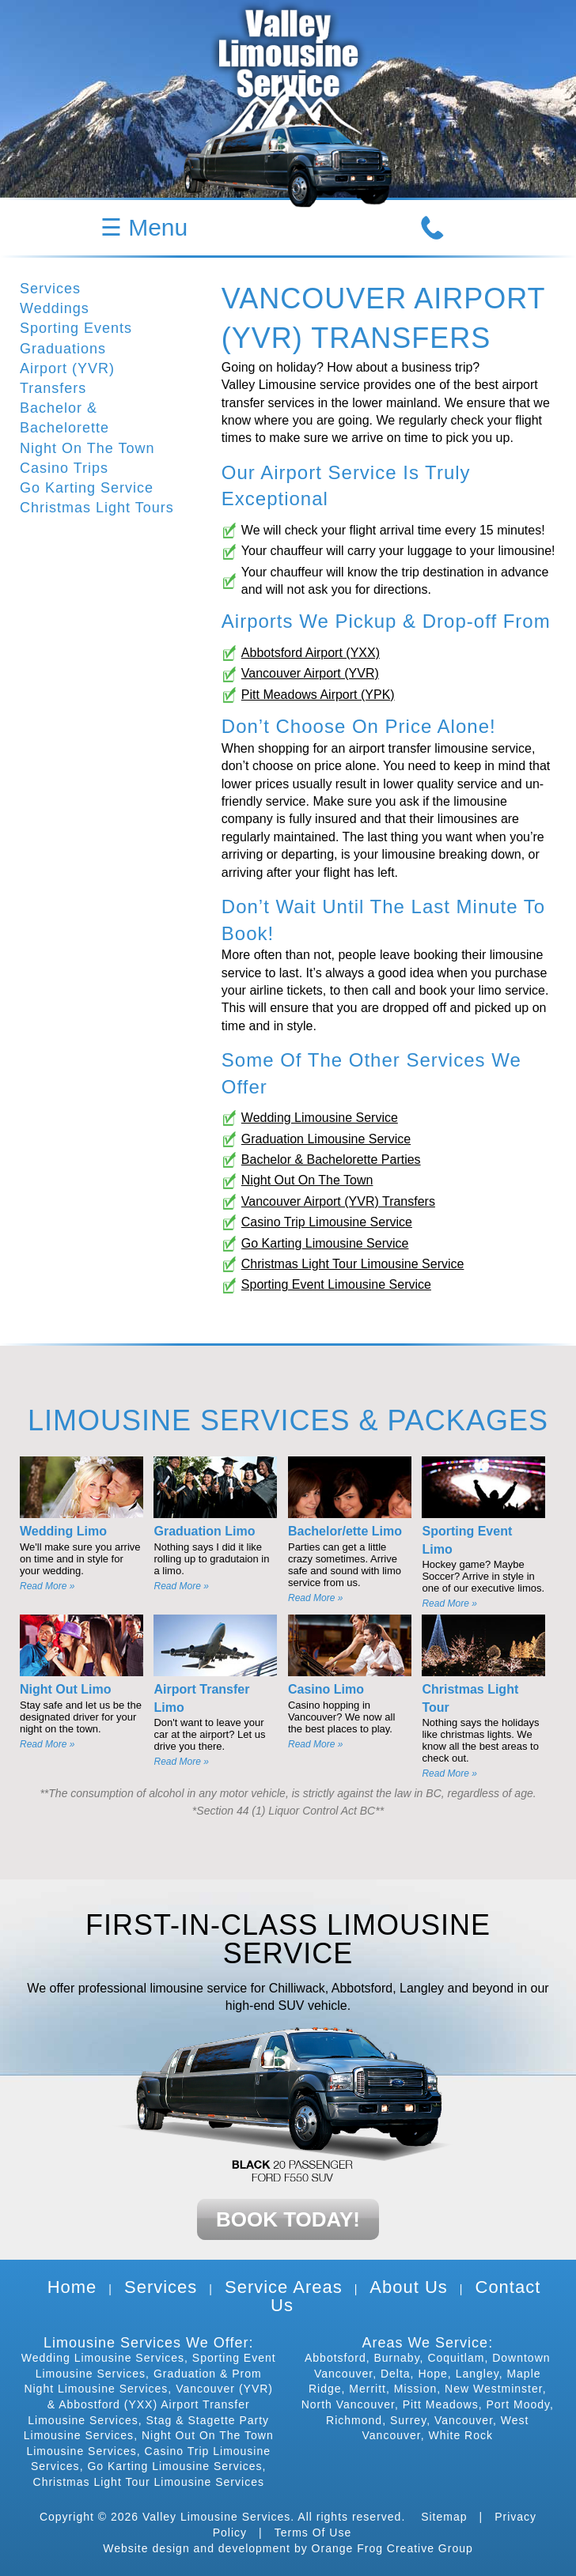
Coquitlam (455, 2357)
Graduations (63, 349)
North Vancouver (348, 2404)
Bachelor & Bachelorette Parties (331, 1159)
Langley (477, 2373)
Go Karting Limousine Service (325, 1243)
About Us (408, 2287)
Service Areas (284, 2287)
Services (50, 289)
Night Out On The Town (307, 1180)
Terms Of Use (313, 2532)
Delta (396, 2373)
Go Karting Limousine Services (174, 2466)
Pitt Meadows (441, 2404)
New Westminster (494, 2388)
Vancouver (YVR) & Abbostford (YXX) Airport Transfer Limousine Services (150, 2404)
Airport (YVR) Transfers (67, 378)
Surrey (408, 2420)
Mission (415, 2388)
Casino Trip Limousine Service (326, 1222)
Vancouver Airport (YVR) (310, 673)
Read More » (47, 1586)
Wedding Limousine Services (102, 2357)
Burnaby (396, 2357)
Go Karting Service (86, 488)
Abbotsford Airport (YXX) (310, 652)
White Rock (460, 2435)
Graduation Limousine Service (326, 1139)
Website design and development (196, 2548)
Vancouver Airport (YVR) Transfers (338, 1201)
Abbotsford (335, 2357)
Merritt (367, 2388)
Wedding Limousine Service (319, 1117)
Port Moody (518, 2404)
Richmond (354, 2420)
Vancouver (463, 2420)
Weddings (54, 308)
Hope (432, 2373)
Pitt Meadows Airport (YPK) (318, 694)
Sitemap (444, 2516)
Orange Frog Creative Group (392, 2548)
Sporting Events (76, 328)
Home (72, 2287)
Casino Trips (64, 468)
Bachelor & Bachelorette (64, 418)
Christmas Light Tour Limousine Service (352, 1264)
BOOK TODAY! (288, 2219)
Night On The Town (87, 448)
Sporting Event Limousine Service (336, 1284)
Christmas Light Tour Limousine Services (148, 2482)
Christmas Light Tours (97, 508)
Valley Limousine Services (216, 2516)
